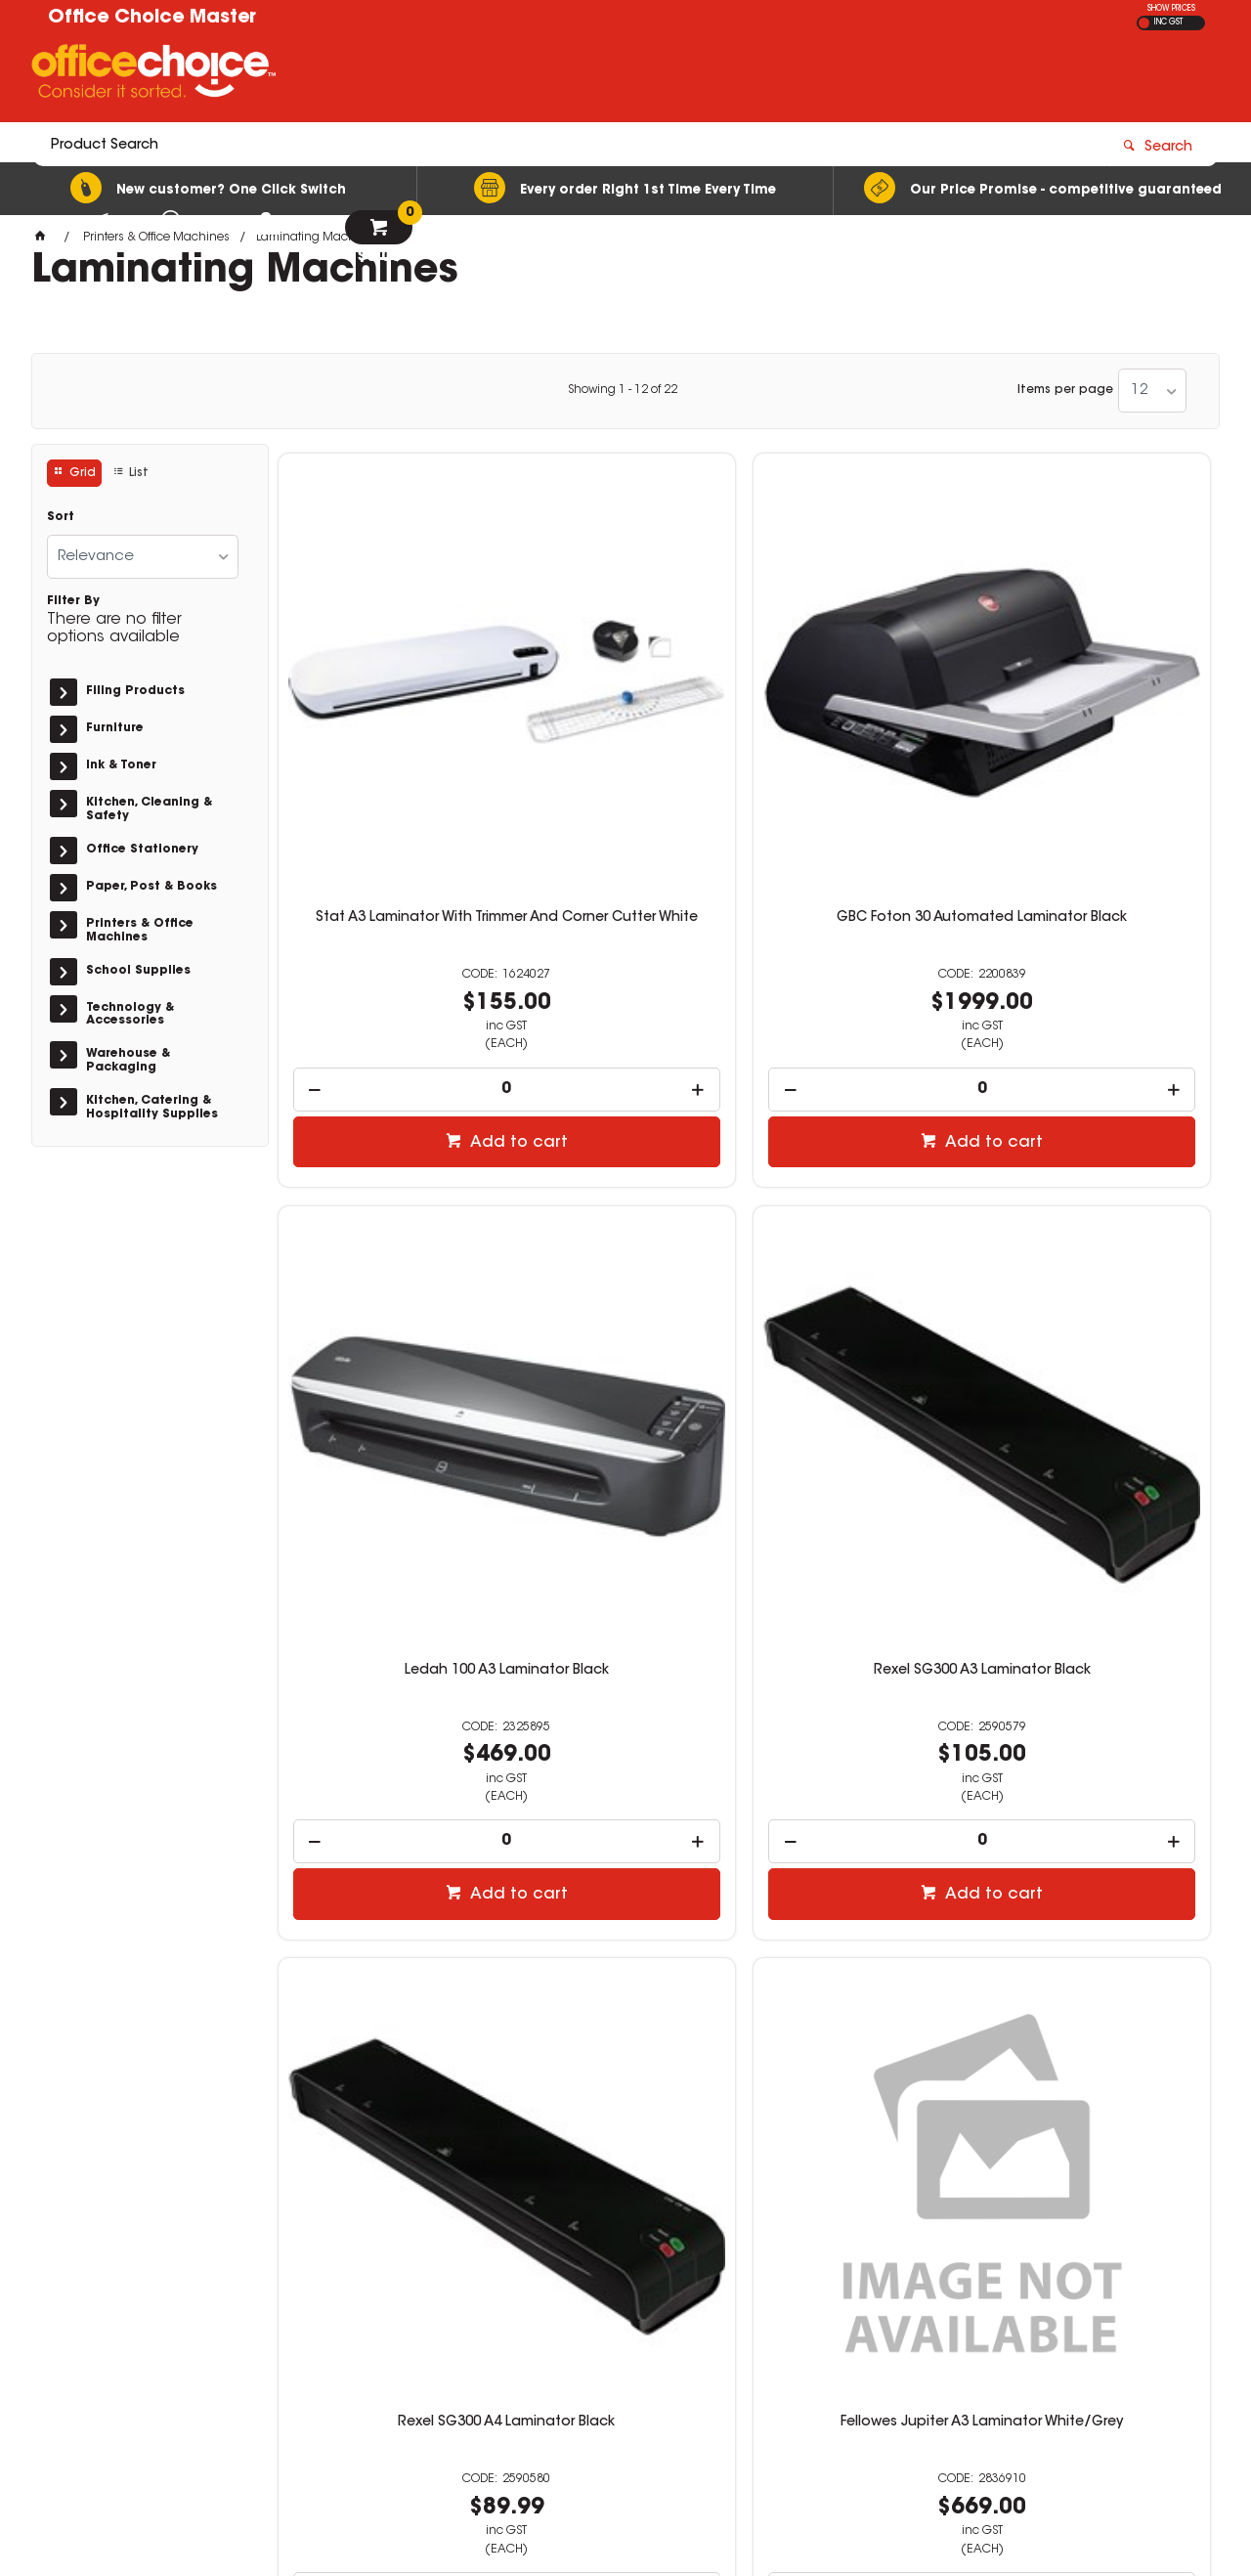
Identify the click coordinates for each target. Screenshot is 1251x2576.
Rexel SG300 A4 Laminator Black (387, 1244)
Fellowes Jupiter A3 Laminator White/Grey (625, 1244)
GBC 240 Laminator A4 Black (863, 1777)
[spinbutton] (388, 868)
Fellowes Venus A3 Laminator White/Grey (863, 1244)
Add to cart (398, 921)
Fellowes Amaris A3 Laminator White (625, 1785)
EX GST (1144, 23)
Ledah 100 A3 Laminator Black (863, 704)
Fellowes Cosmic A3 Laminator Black (388, 1785)
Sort (60, 517)
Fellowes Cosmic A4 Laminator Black (1100, 1244)
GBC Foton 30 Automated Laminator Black (625, 704)
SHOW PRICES (1171, 9)
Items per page (1065, 390)
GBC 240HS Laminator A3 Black (1100, 1785)
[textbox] (511, 75)
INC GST (1168, 22)
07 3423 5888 (930, 2304)
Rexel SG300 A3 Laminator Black (1101, 704)
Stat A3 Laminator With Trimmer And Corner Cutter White (387, 711)
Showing (622, 390)
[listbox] (1152, 391)
